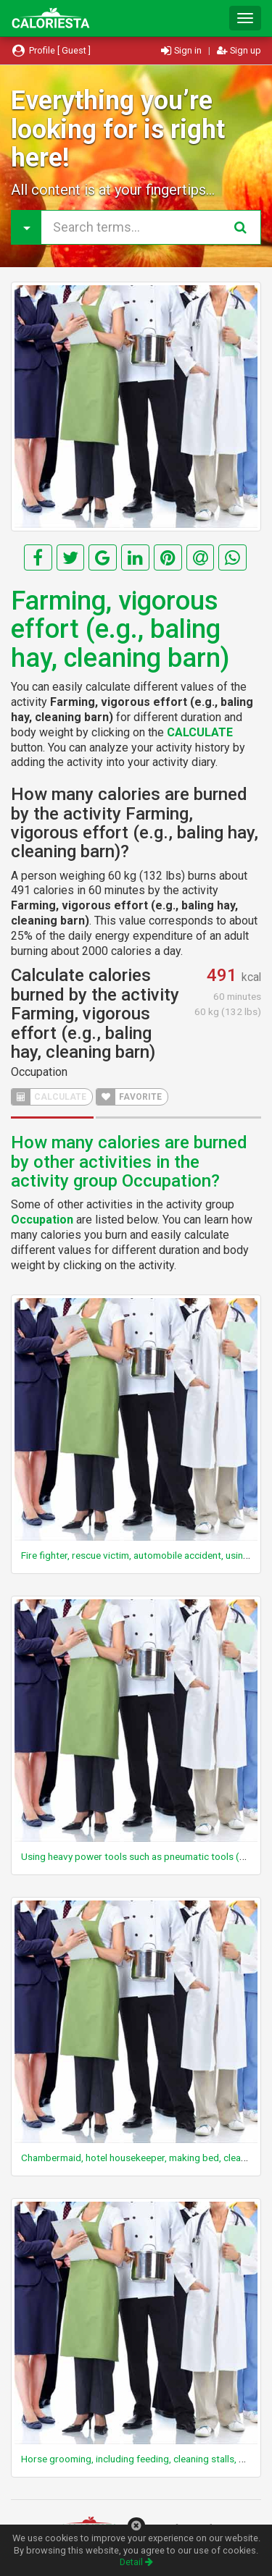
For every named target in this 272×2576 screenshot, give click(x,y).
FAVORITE (129, 1097)
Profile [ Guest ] (51, 50)
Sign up (239, 50)
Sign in (182, 50)
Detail (136, 2561)
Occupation (39, 1072)
